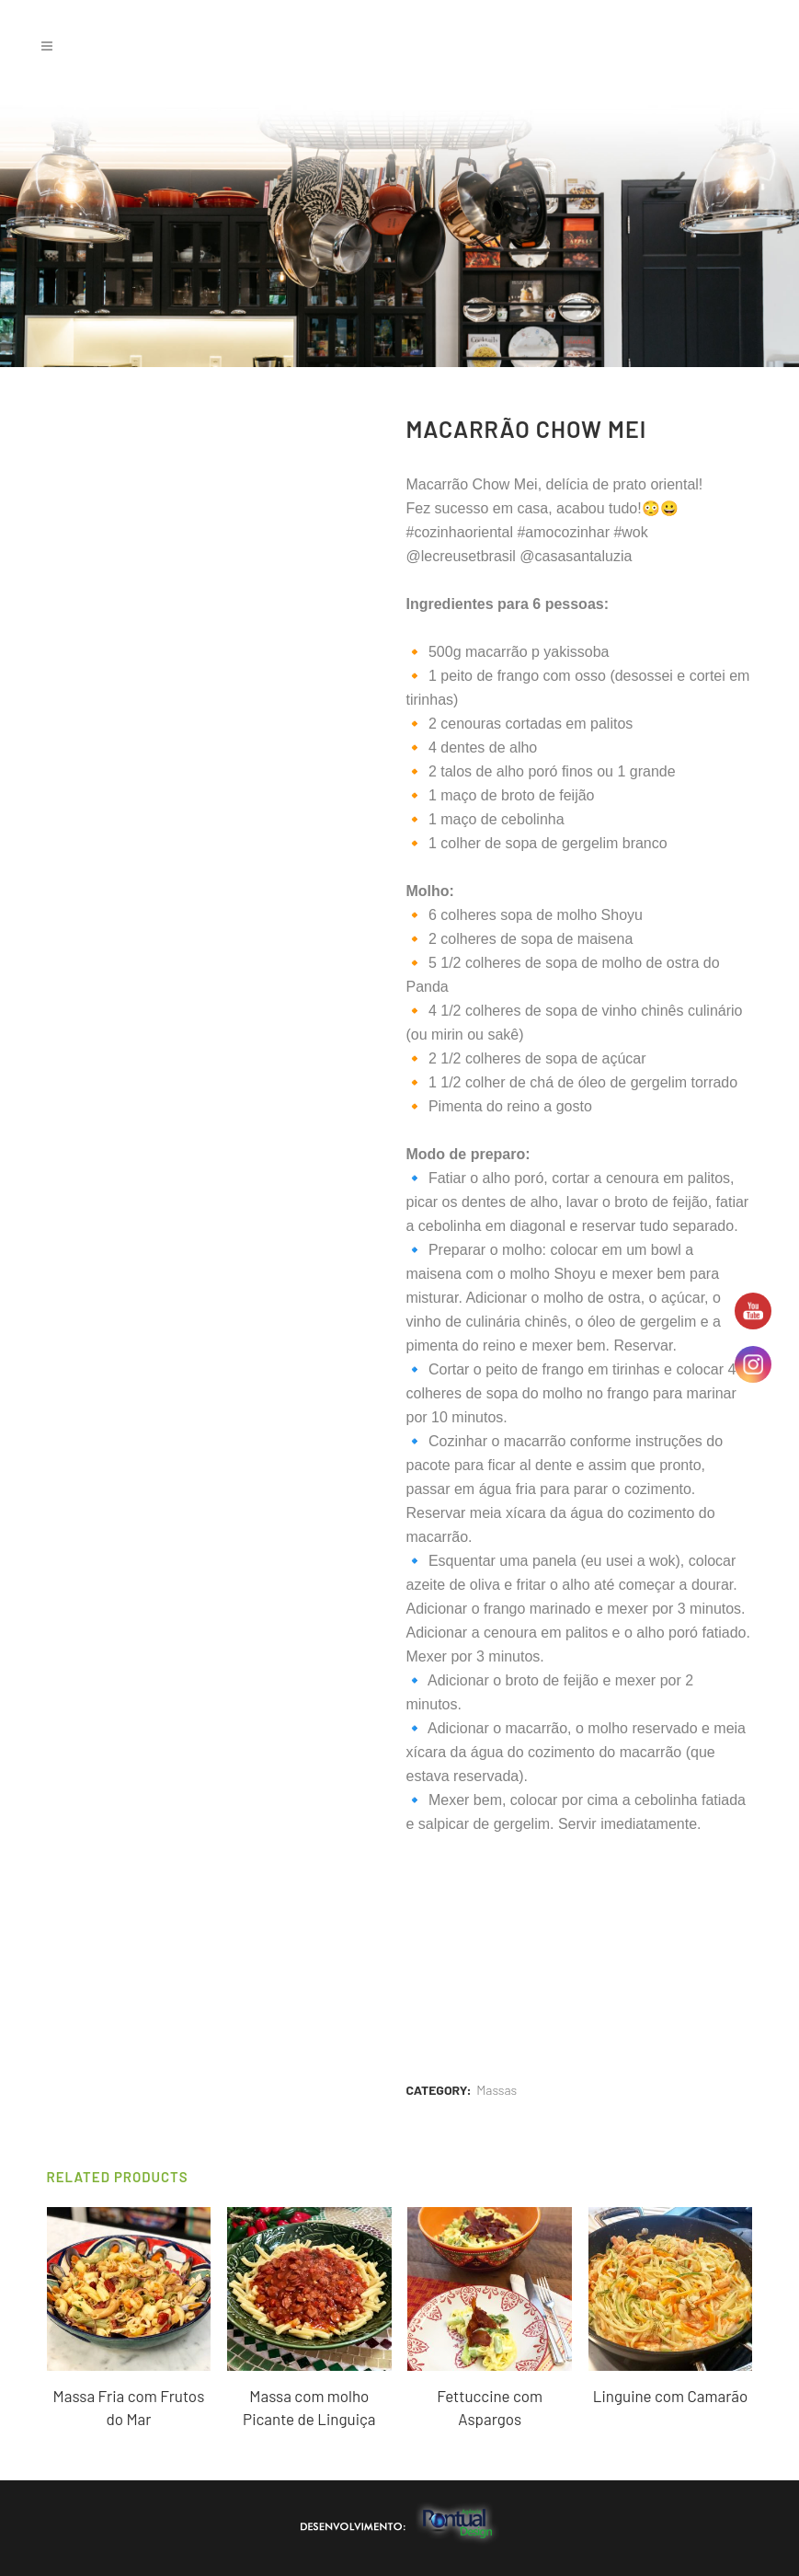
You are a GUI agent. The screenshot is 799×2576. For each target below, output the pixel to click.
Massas (496, 2090)
